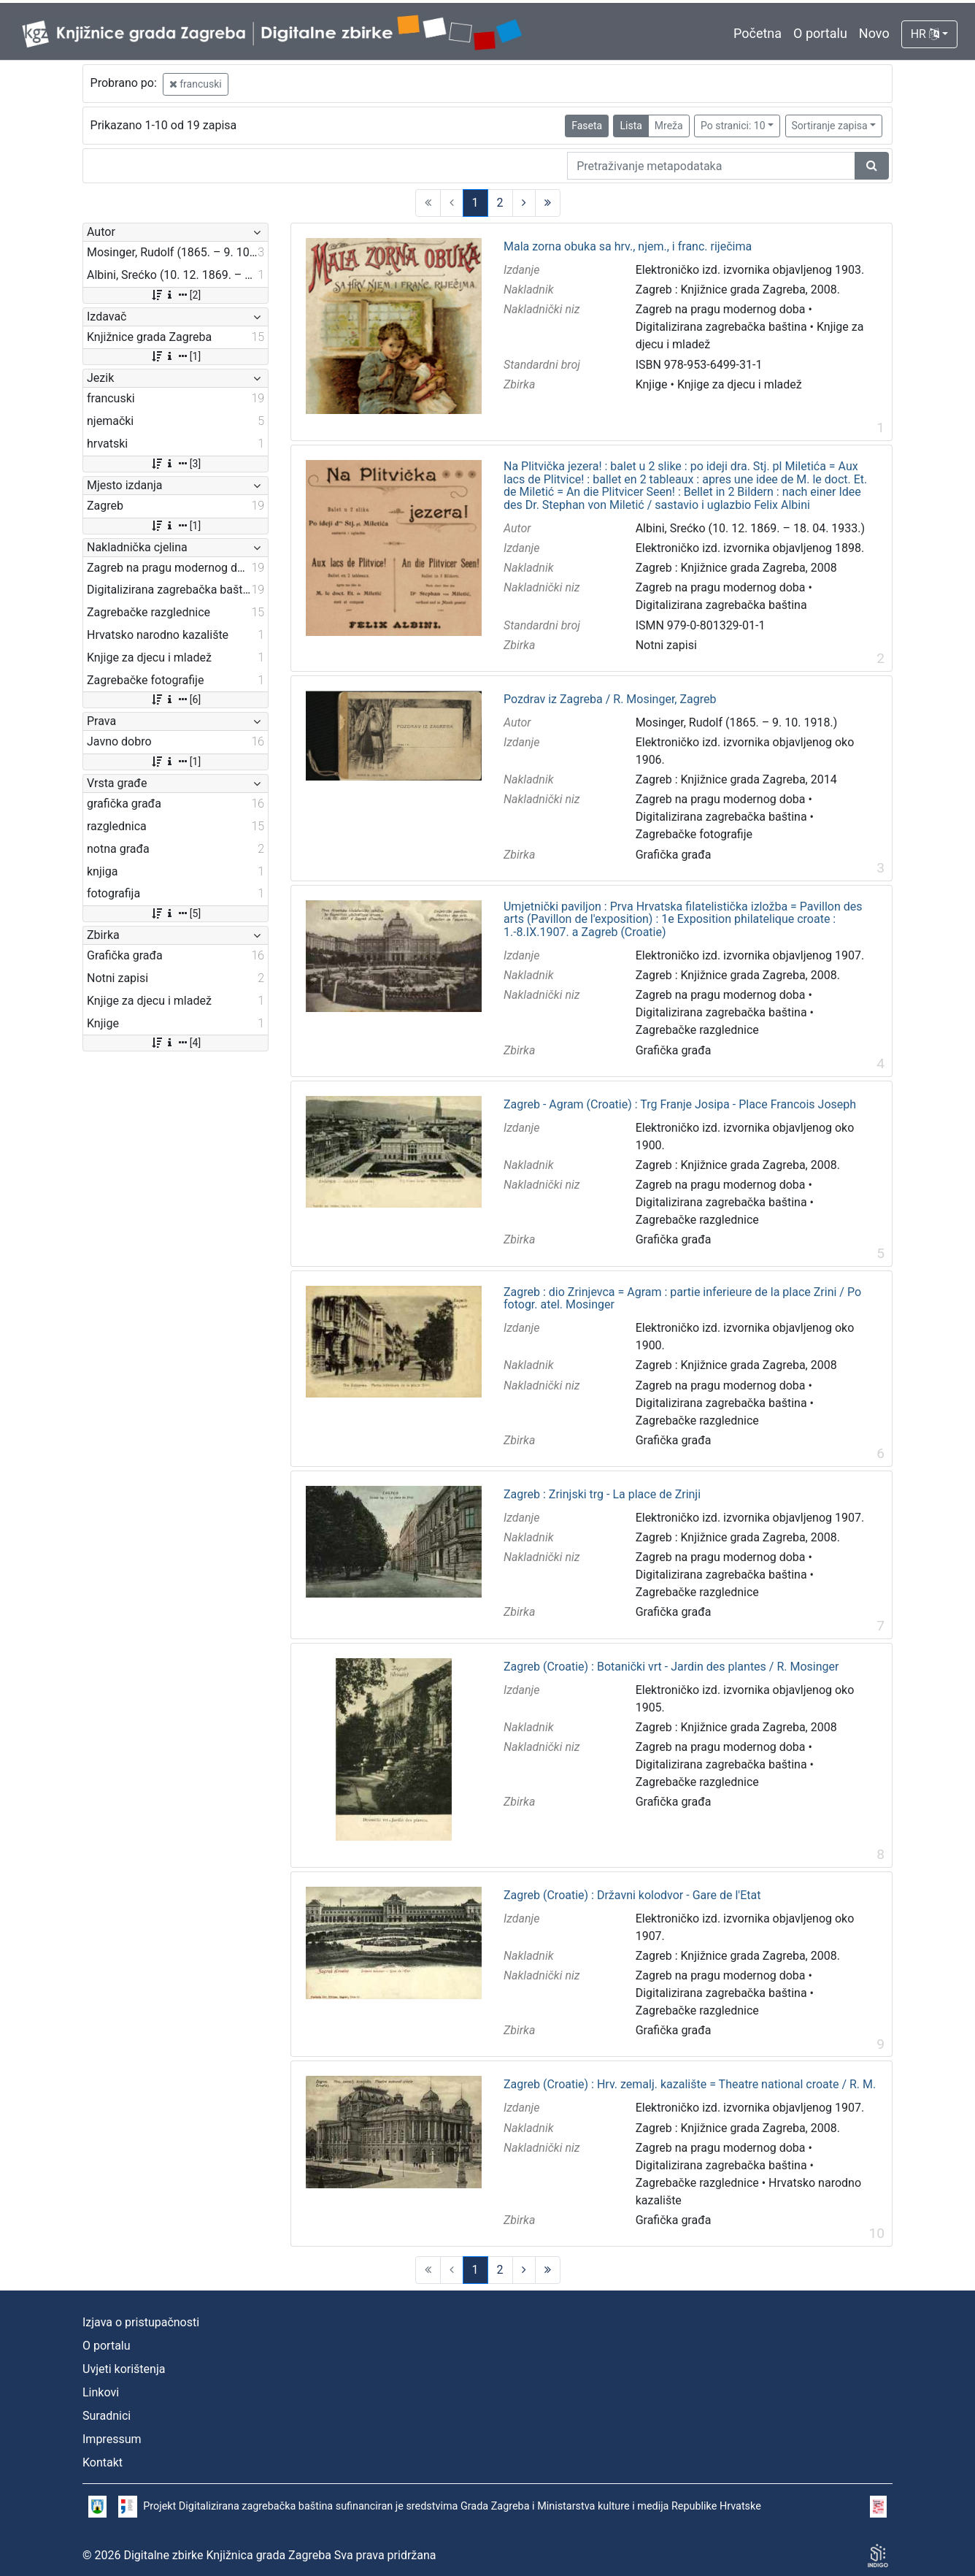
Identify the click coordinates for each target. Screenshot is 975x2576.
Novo (874, 33)
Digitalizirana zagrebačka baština (721, 327)
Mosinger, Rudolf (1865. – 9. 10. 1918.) (737, 722)
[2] (175, 295)
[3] (175, 463)
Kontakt (102, 2462)
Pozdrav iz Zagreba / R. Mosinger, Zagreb (610, 699)
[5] (175, 913)
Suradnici (106, 2416)
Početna (757, 33)
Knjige (652, 384)
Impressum (112, 2439)
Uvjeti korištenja (123, 2369)
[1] (175, 356)
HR (925, 34)
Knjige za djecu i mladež (739, 384)
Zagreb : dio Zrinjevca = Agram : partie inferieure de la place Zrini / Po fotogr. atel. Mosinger (682, 1298)
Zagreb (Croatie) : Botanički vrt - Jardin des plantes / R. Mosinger (671, 1667)
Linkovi (100, 2392)
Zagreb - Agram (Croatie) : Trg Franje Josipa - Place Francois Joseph (680, 1104)
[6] (175, 699)
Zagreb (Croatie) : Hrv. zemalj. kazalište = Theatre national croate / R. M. (690, 2084)
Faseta (586, 125)
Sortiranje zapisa (830, 125)
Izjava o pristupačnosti (140, 2322)
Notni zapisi (666, 645)
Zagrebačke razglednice (697, 1030)
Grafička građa (674, 855)
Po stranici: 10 (733, 125)
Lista (630, 125)
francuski (195, 84)
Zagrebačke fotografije (694, 834)
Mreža (669, 125)
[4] (175, 1043)
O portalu (820, 33)
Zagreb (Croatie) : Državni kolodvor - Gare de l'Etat (632, 1895)
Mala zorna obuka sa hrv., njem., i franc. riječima (628, 246)
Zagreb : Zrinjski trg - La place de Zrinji (602, 1494)
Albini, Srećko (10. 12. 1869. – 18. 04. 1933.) (750, 528)
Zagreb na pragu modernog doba (721, 309)
